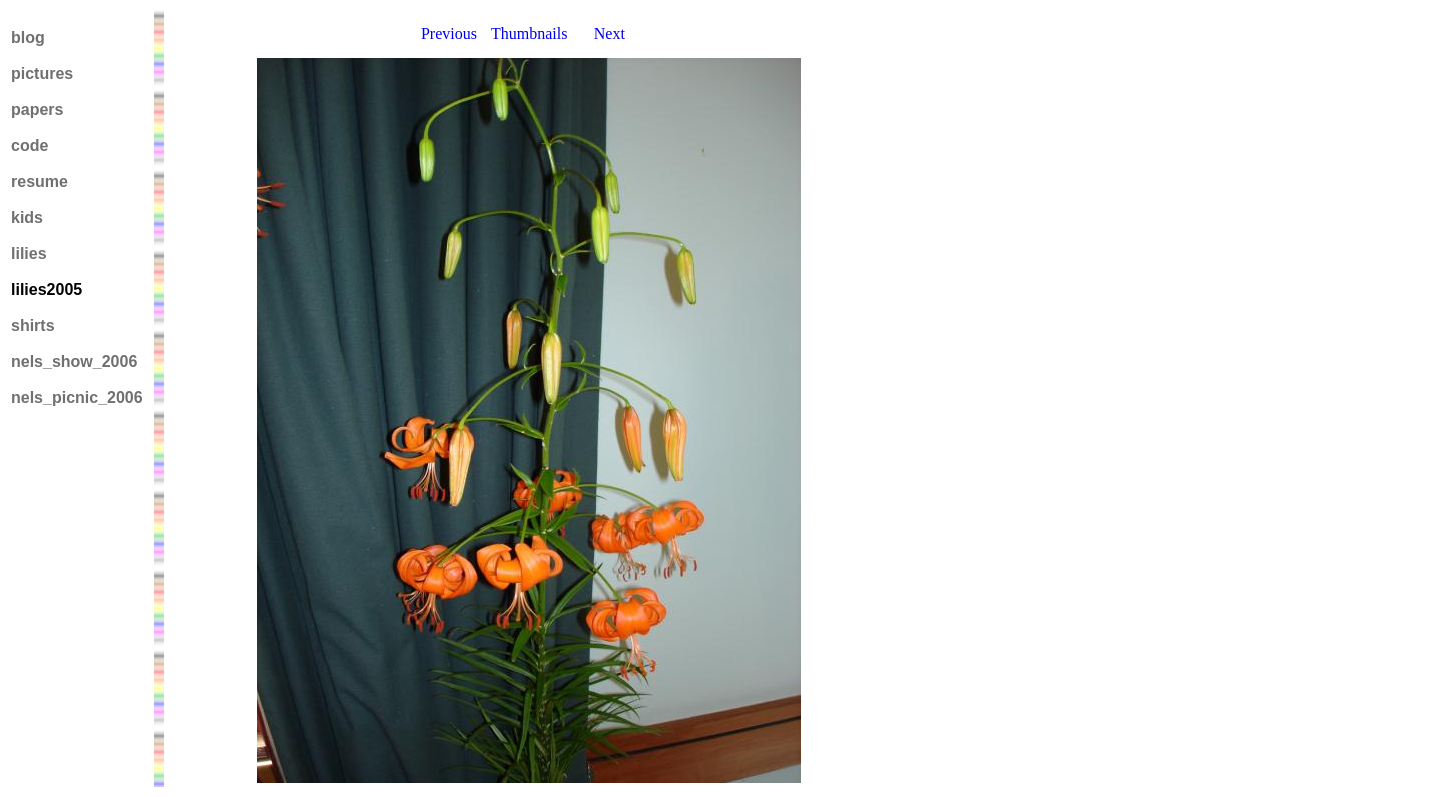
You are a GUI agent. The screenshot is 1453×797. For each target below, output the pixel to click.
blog (28, 37)
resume (39, 181)
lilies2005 (46, 289)
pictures (42, 73)
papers (37, 109)
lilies (29, 253)
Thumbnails (529, 33)
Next (609, 33)
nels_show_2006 (74, 361)
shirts (33, 325)
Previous (449, 33)
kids (27, 217)
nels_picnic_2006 (77, 397)
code (29, 145)
